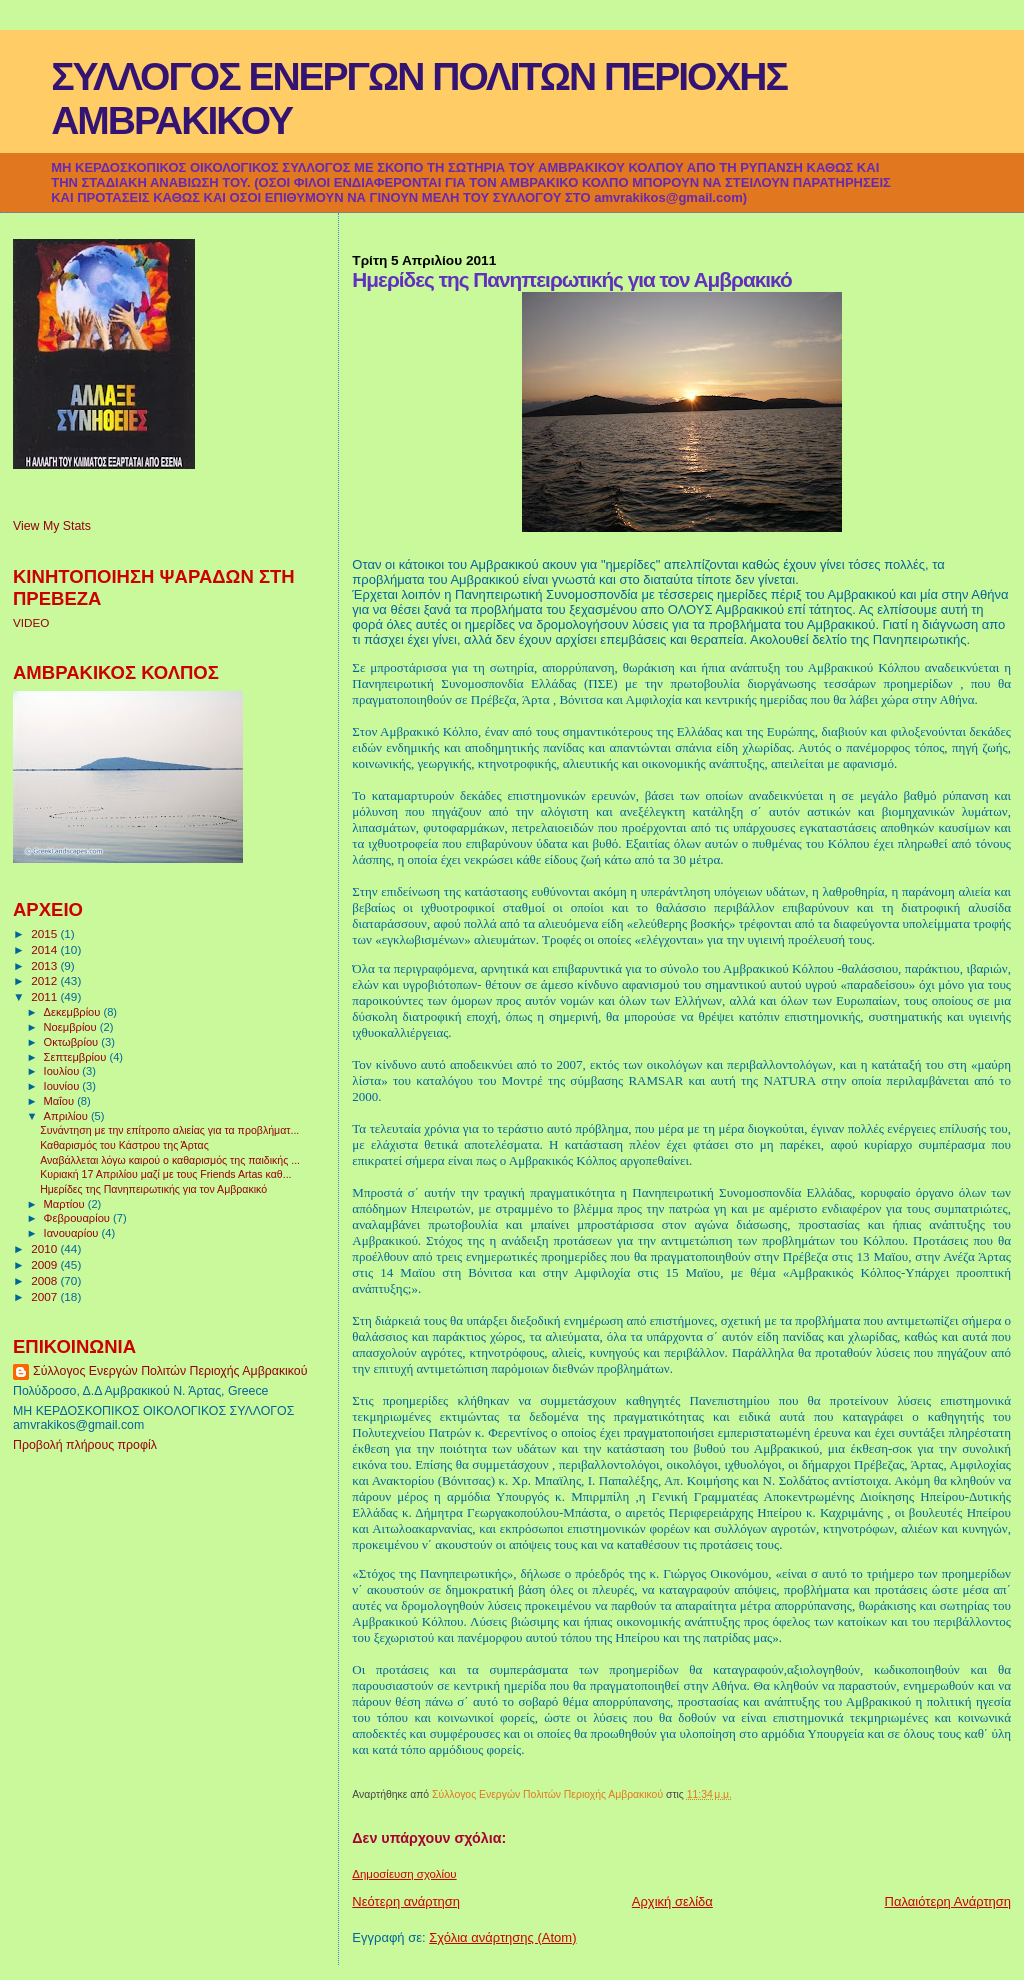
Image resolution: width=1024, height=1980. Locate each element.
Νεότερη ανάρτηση (406, 1901)
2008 (45, 1280)
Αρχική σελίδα (672, 1901)
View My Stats (52, 526)
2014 (45, 949)
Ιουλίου (63, 1071)
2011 (45, 996)
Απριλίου (67, 1116)
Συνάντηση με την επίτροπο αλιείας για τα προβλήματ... (169, 1130)
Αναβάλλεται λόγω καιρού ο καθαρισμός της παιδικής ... (170, 1160)
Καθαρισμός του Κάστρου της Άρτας (124, 1145)
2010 (45, 1248)
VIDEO (31, 622)
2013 (45, 965)
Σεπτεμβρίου (77, 1057)
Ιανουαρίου (73, 1233)
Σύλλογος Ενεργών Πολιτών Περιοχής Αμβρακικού (170, 1371)
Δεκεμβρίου (74, 1012)
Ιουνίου (63, 1086)
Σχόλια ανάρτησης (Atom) (502, 1937)
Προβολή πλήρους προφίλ (85, 1445)
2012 (45, 980)
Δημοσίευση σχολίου (404, 1874)
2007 (45, 1296)
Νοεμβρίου (72, 1027)
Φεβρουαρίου (78, 1218)
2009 (45, 1264)
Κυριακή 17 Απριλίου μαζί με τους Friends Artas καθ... (165, 1174)
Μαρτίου (66, 1204)
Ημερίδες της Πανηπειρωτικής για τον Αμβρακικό (153, 1189)
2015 (45, 933)
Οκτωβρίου (73, 1042)
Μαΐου (61, 1101)
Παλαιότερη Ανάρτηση (948, 1901)
